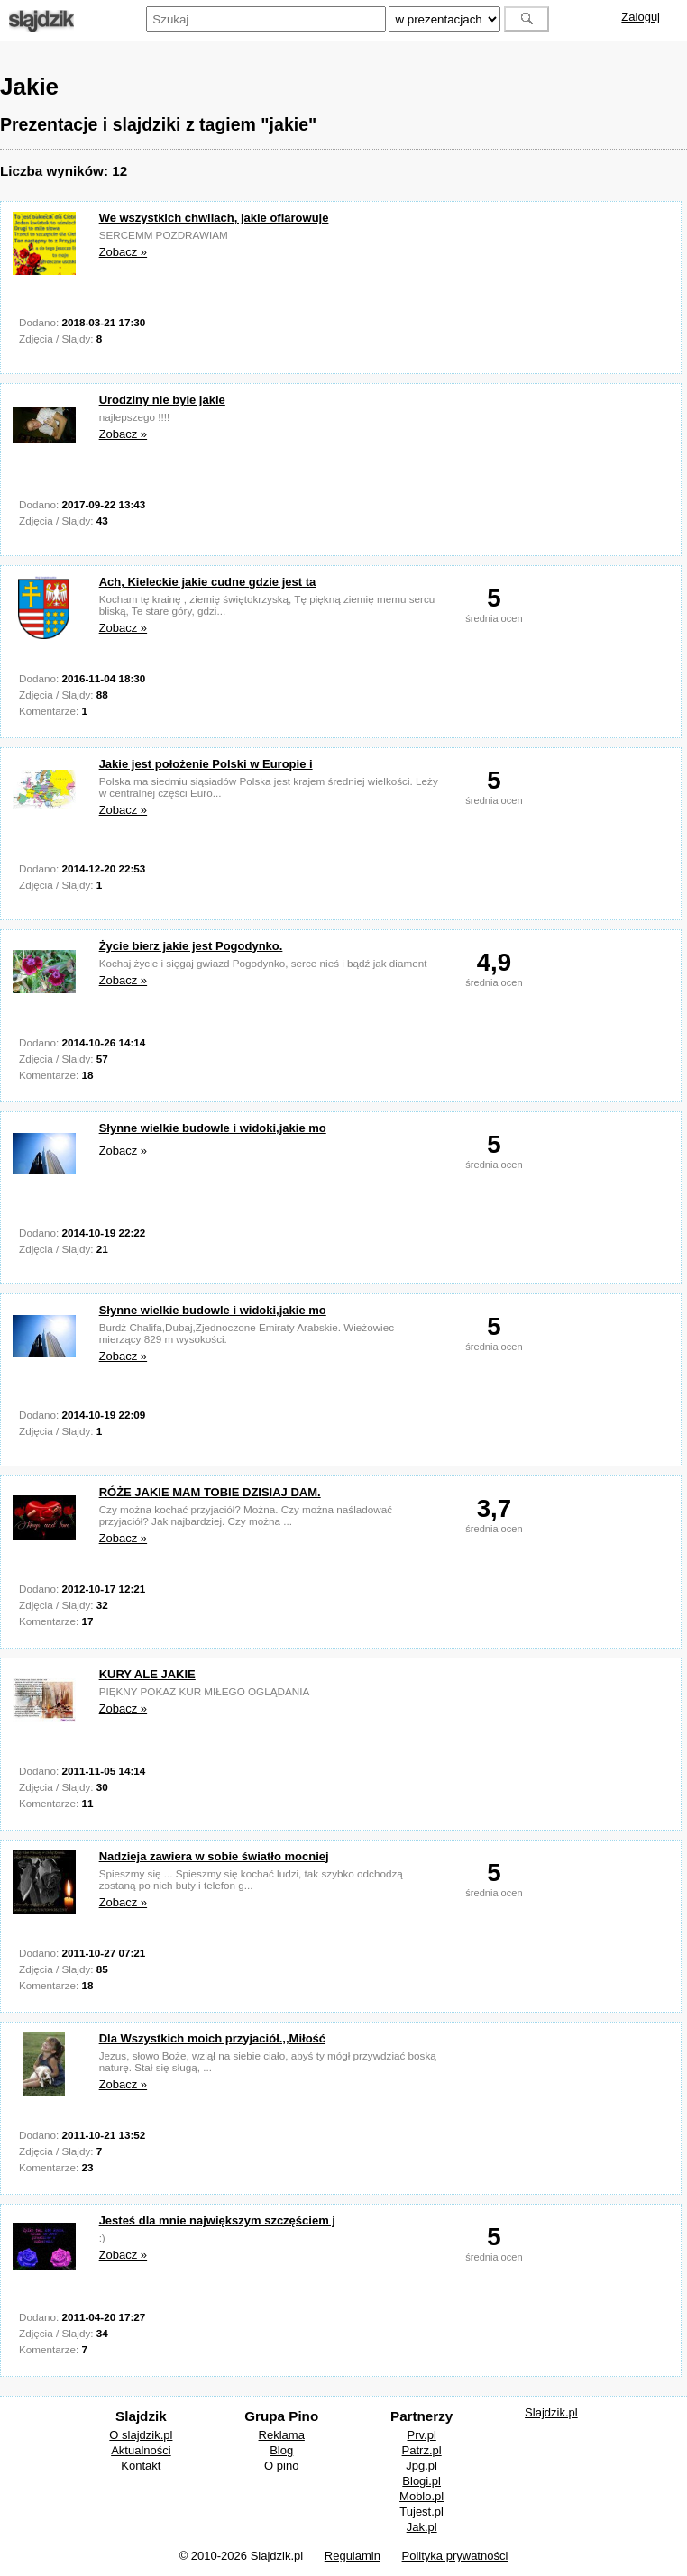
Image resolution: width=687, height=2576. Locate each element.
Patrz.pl (422, 2450)
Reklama (282, 2435)
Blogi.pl (421, 2481)
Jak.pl (422, 2527)
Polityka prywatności (455, 2555)
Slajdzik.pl (551, 2412)
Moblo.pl (421, 2496)
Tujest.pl (421, 2511)
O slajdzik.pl (140, 2435)
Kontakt (140, 2465)
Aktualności (140, 2450)
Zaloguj (640, 16)
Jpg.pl (421, 2465)
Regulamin (352, 2555)
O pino (281, 2465)
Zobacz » (123, 252)
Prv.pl (422, 2435)
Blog (281, 2450)
